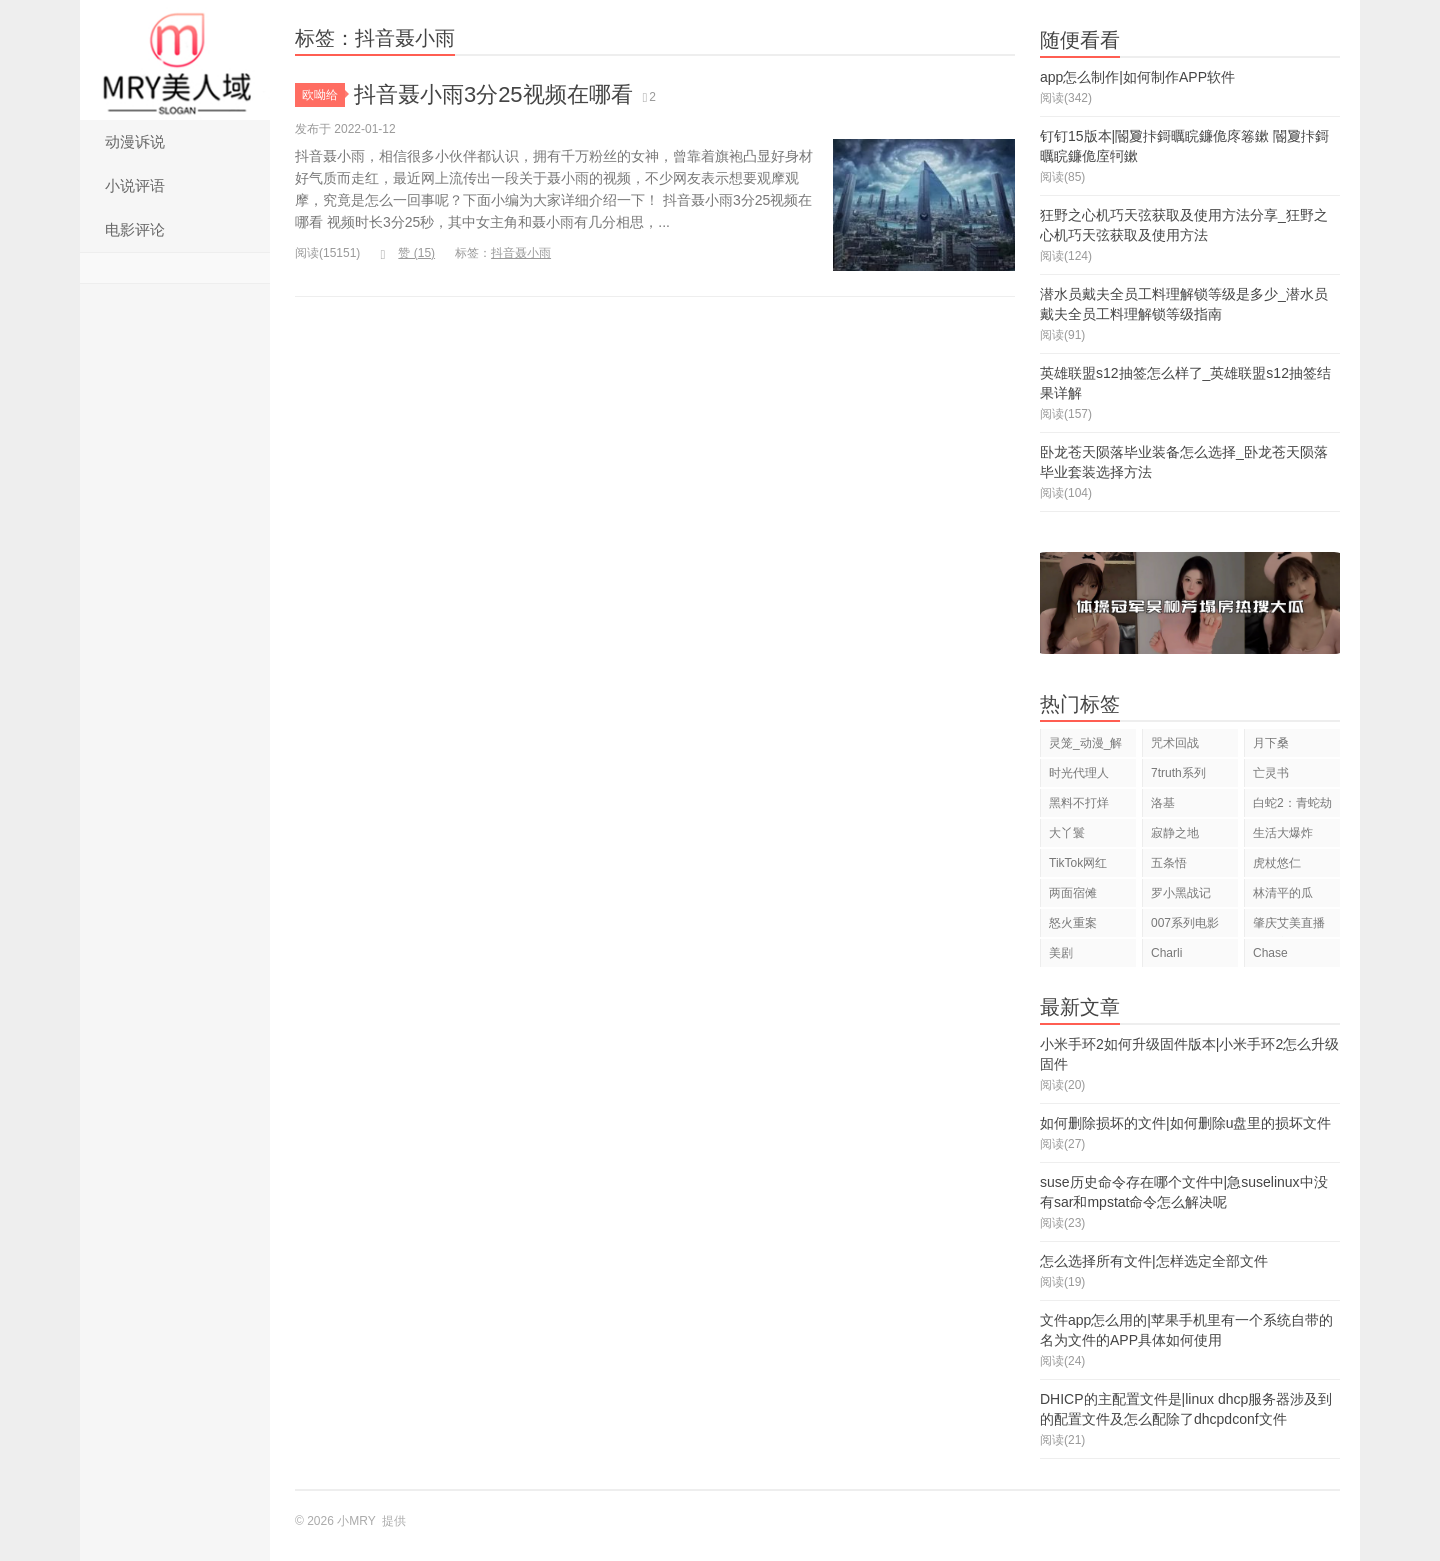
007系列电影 (1185, 923)
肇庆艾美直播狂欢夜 (1289, 926)
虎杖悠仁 (1277, 863)
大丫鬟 (1067, 833)
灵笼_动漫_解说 (1085, 746)
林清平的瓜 (1283, 893)
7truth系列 (1178, 773)
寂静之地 (1175, 833)
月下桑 (1271, 743)
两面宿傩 (1073, 893)
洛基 (1163, 803)
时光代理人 (1079, 773)
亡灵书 (1271, 773)
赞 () (407, 253)
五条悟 (1169, 863)
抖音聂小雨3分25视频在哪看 (493, 94)
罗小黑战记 (1181, 893)
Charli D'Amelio (1175, 956)
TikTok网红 (1078, 863)
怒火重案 (1073, 923)
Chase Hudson (1273, 956)
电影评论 (135, 229)
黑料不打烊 (1079, 803)
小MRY (175, 60)
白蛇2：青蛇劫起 (1292, 806)
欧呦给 (323, 95)
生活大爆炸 (1283, 833)
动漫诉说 (135, 141)
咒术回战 (1175, 743)
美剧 (1061, 953)
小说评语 (135, 185)
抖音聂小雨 (521, 253)
